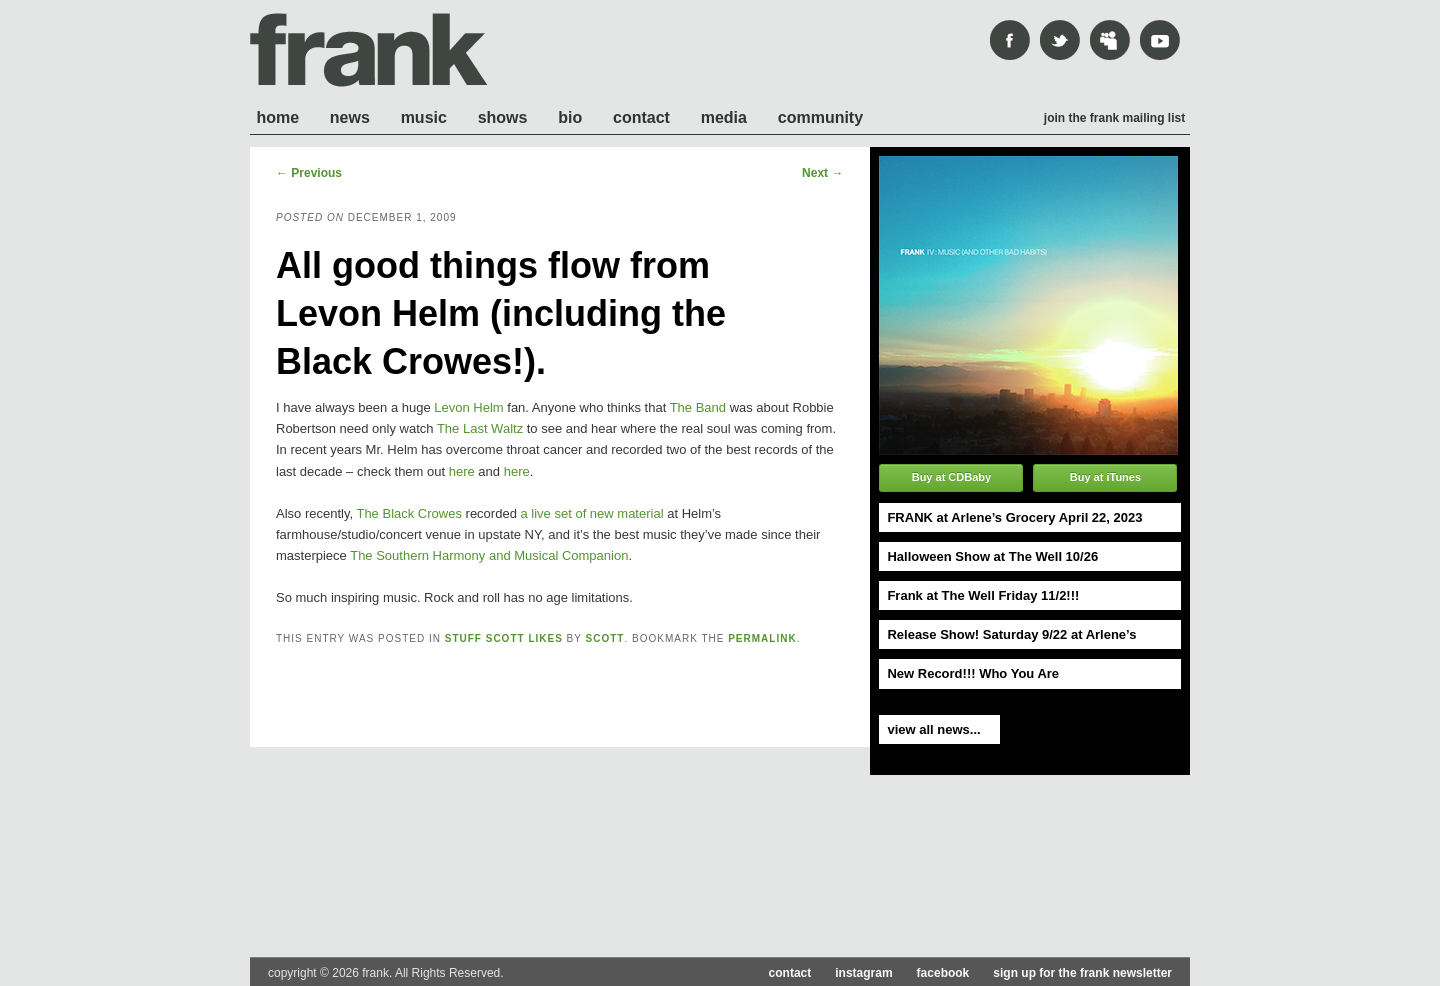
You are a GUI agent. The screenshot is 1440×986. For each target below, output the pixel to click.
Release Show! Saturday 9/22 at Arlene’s (1011, 634)
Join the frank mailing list (1114, 118)
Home (277, 117)
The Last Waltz (480, 428)
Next (822, 173)
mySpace (1110, 40)
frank (369, 50)
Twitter (1060, 40)
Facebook (1010, 40)
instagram (863, 973)
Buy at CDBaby (951, 477)
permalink (762, 638)
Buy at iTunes (1105, 477)
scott (605, 638)
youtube (1160, 40)
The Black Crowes (408, 513)
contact (790, 973)
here (462, 471)
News (350, 117)
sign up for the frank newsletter (1082, 973)
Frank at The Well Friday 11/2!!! (983, 595)
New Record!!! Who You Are (973, 673)
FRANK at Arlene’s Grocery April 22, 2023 (1014, 517)
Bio (570, 117)
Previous (309, 173)
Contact (641, 117)
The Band (698, 407)
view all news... (933, 729)
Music (424, 117)
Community (820, 117)
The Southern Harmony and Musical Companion (489, 555)
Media (724, 117)
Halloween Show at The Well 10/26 (992, 556)
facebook (943, 973)
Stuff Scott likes (504, 638)
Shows (503, 117)
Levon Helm (468, 407)
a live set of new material (591, 513)
